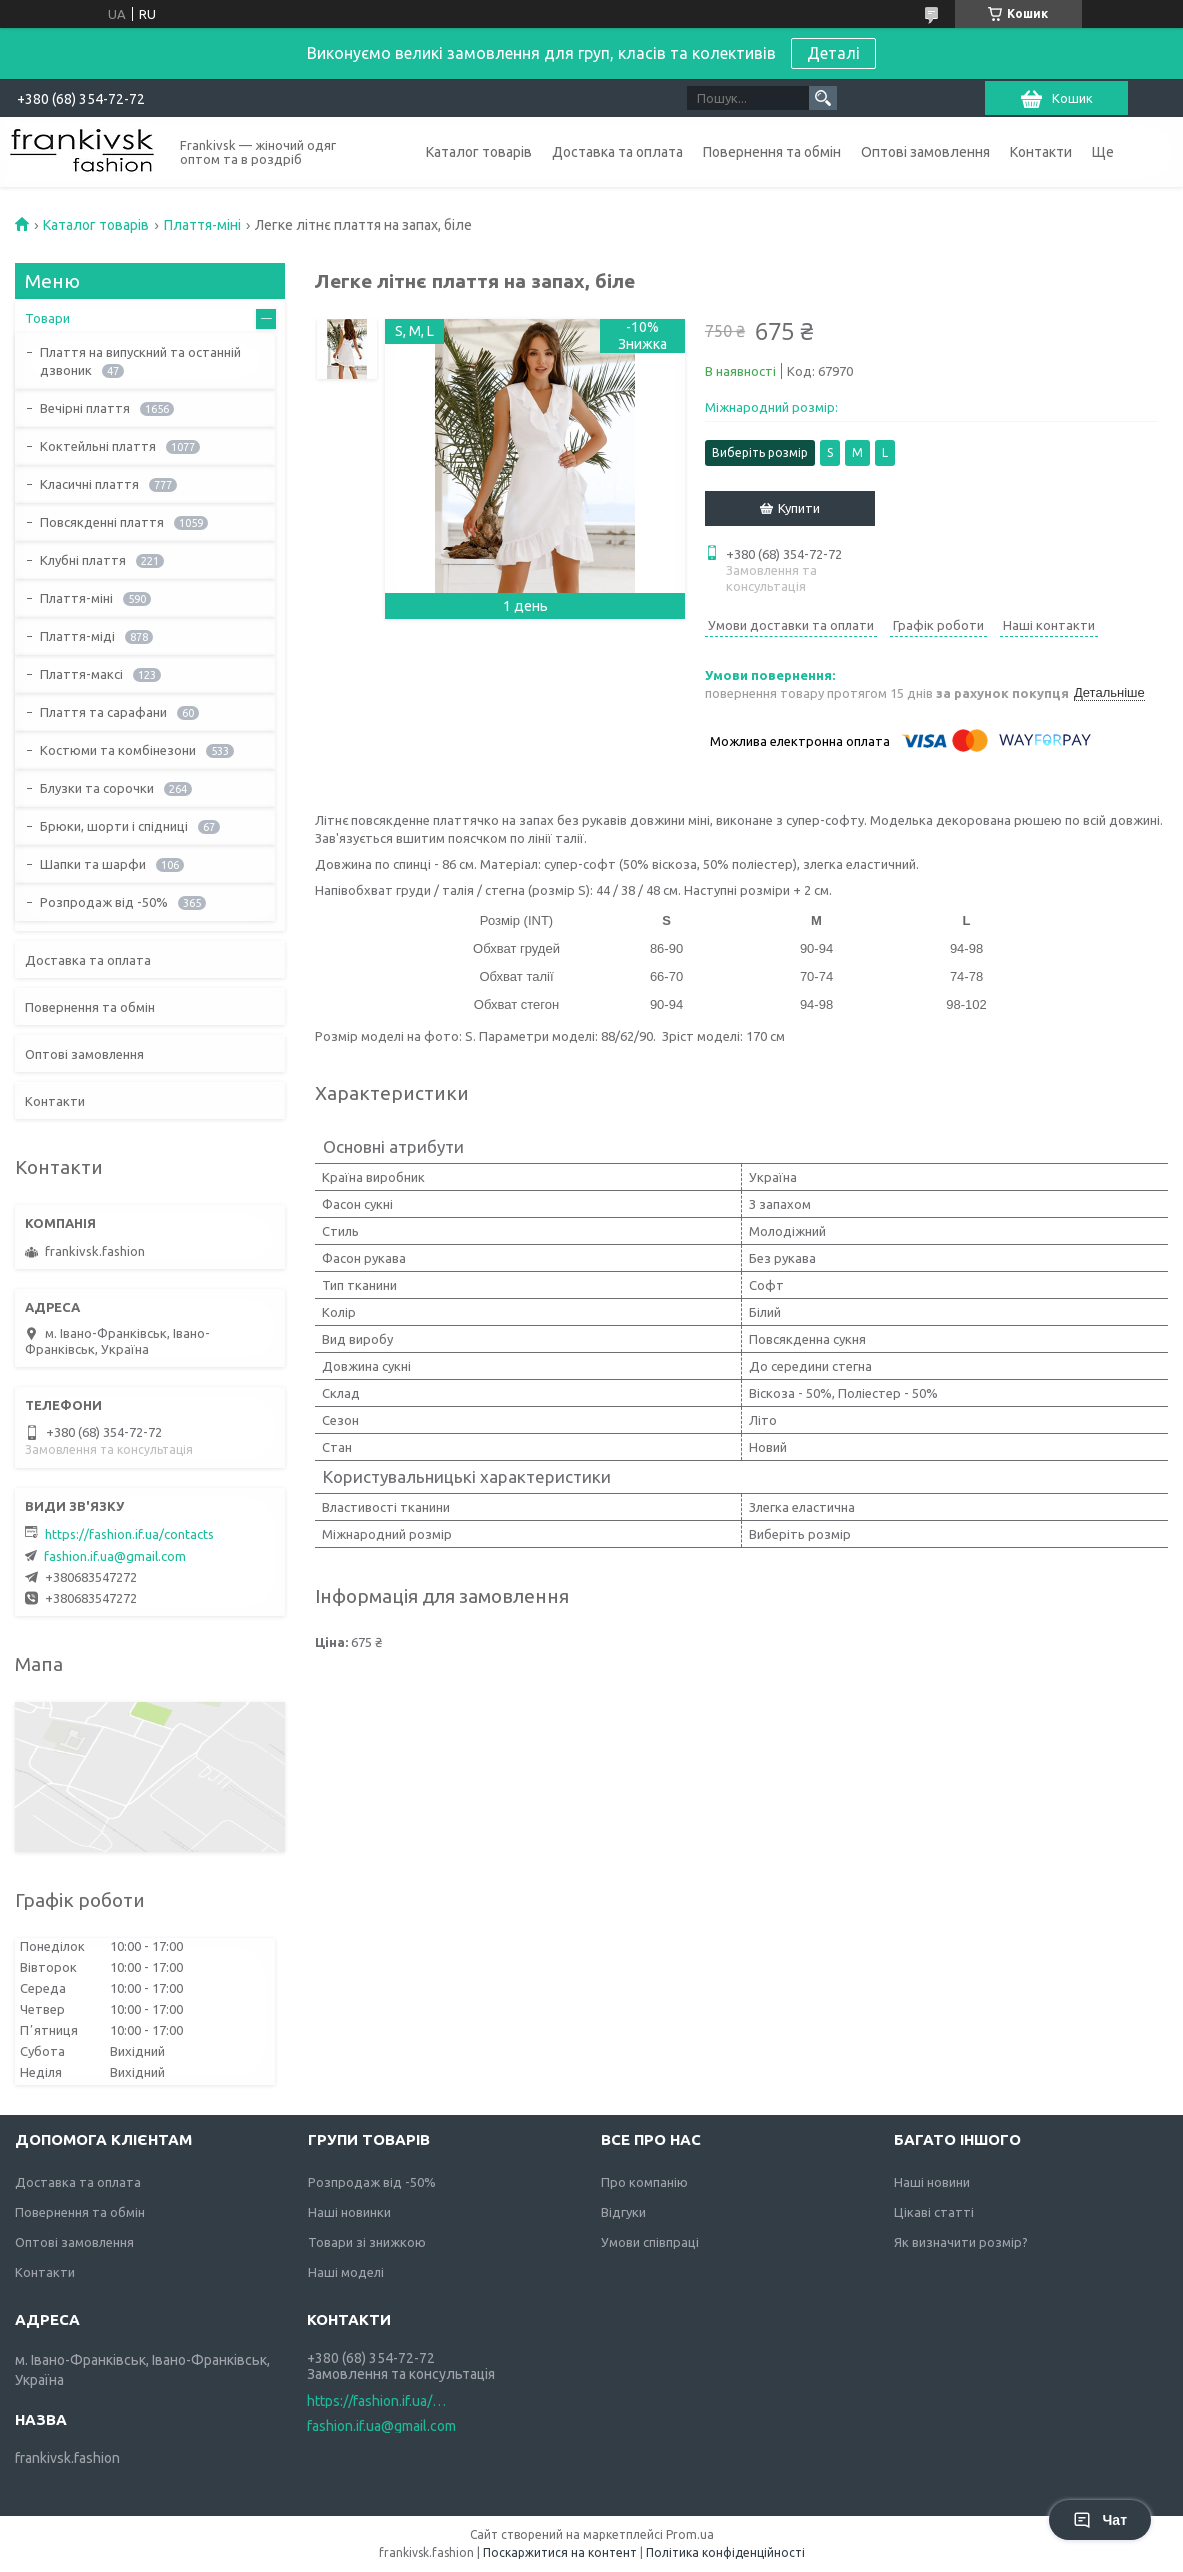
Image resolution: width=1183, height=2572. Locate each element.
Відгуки (623, 2212)
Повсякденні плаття (102, 522)
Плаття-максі (81, 674)
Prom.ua (690, 2534)
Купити (799, 508)
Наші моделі (346, 2272)
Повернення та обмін (772, 152)
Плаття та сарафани (103, 712)
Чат (1100, 2520)
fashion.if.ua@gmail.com (115, 1556)
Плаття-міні (202, 225)
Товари (47, 318)
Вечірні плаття (85, 408)
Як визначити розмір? (961, 2242)
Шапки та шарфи (93, 864)
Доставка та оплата (617, 152)
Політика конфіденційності (725, 2552)
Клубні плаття (83, 560)
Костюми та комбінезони (118, 750)
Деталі (833, 53)
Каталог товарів (479, 152)
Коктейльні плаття (98, 446)
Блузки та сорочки (97, 788)
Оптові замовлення (925, 152)
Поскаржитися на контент (560, 2552)
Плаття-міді (77, 636)
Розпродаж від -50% (104, 902)
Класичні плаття (89, 484)
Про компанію (644, 2182)
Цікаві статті (934, 2212)
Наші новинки (349, 2212)
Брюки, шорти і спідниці (114, 826)
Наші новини (932, 2182)
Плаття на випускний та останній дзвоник (140, 361)
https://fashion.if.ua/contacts (129, 1534)
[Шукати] (823, 98)
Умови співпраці (650, 2242)
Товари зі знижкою (367, 2242)
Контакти (1041, 152)
